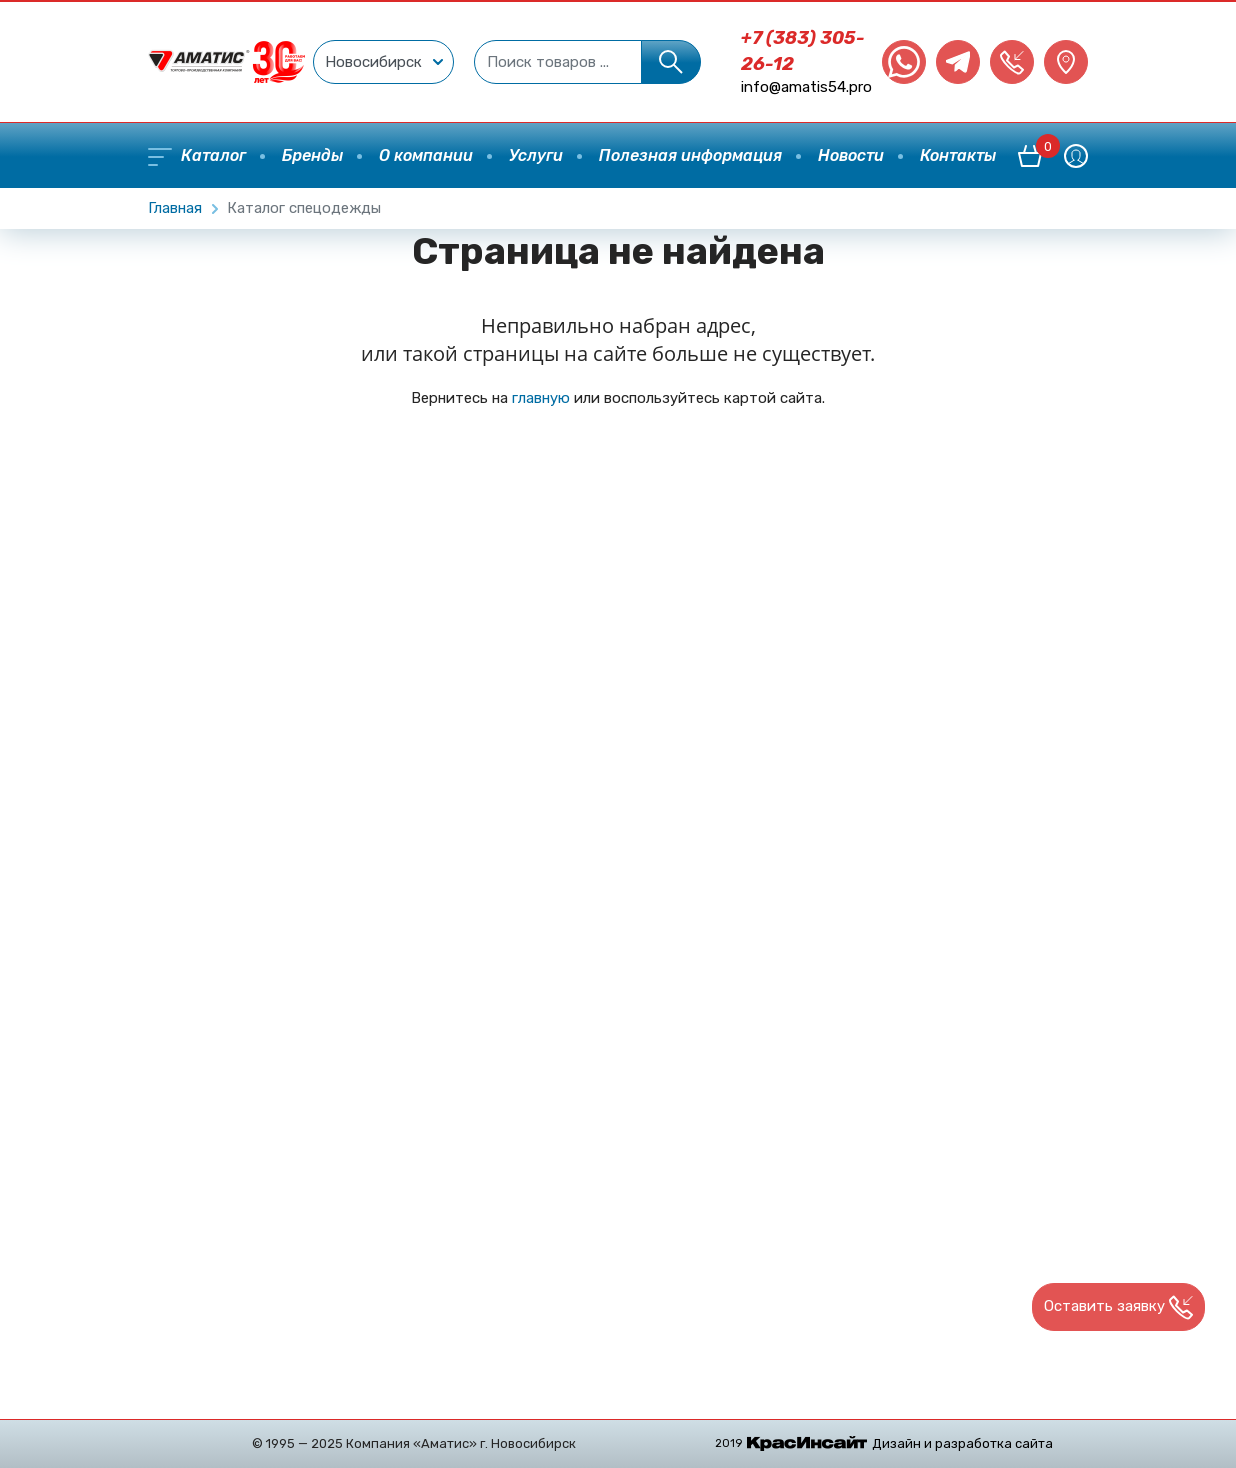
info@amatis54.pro (806, 87)
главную (541, 398)
